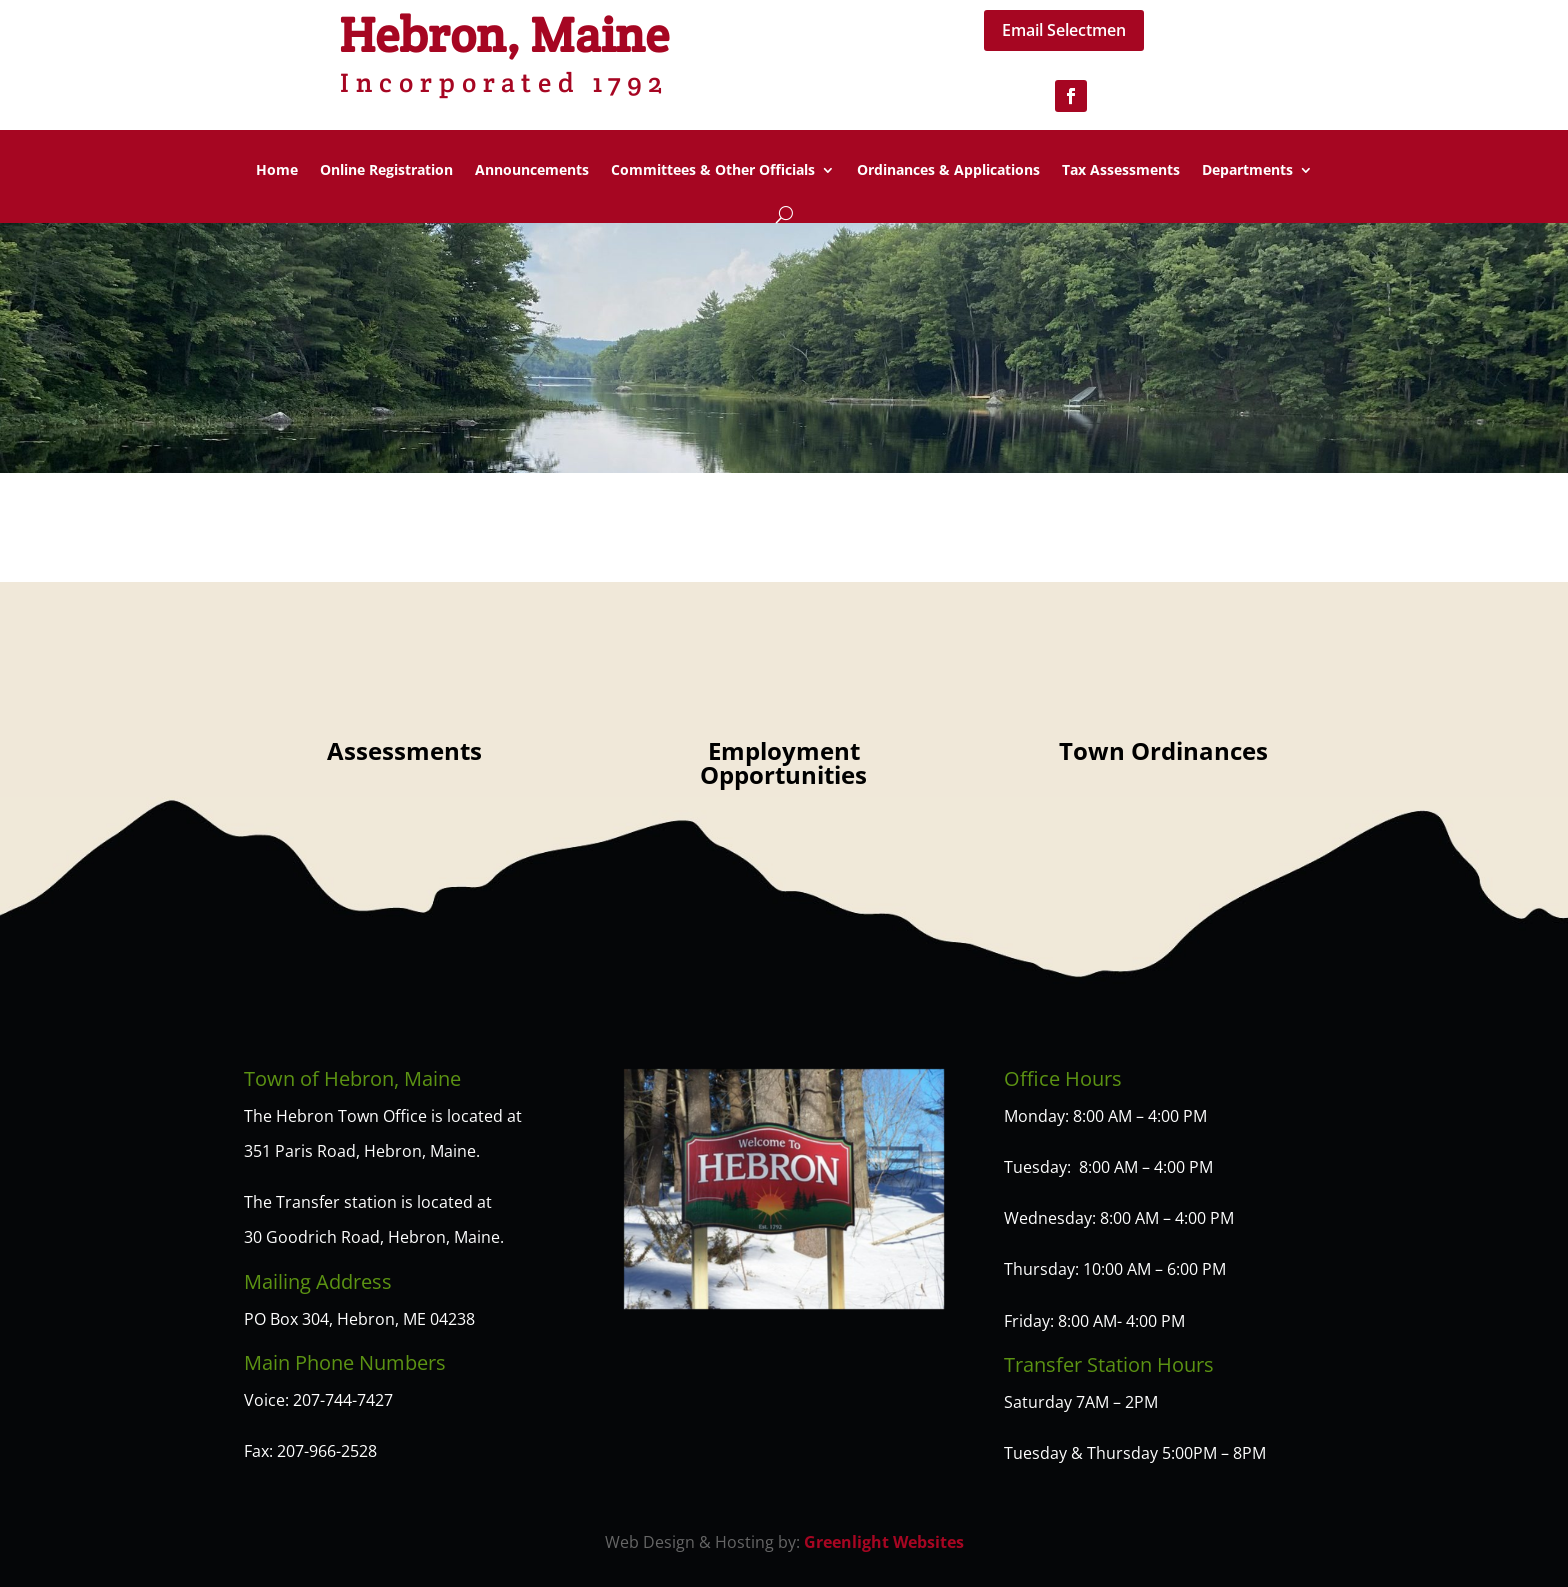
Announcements (532, 171)
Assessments (404, 750)
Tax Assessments (1121, 171)
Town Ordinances (1163, 750)
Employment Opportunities (783, 762)
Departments (1247, 171)
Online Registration (386, 171)
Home (277, 171)
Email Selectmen (1064, 30)
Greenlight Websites (884, 1542)
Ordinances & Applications (948, 171)
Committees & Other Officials (713, 171)
